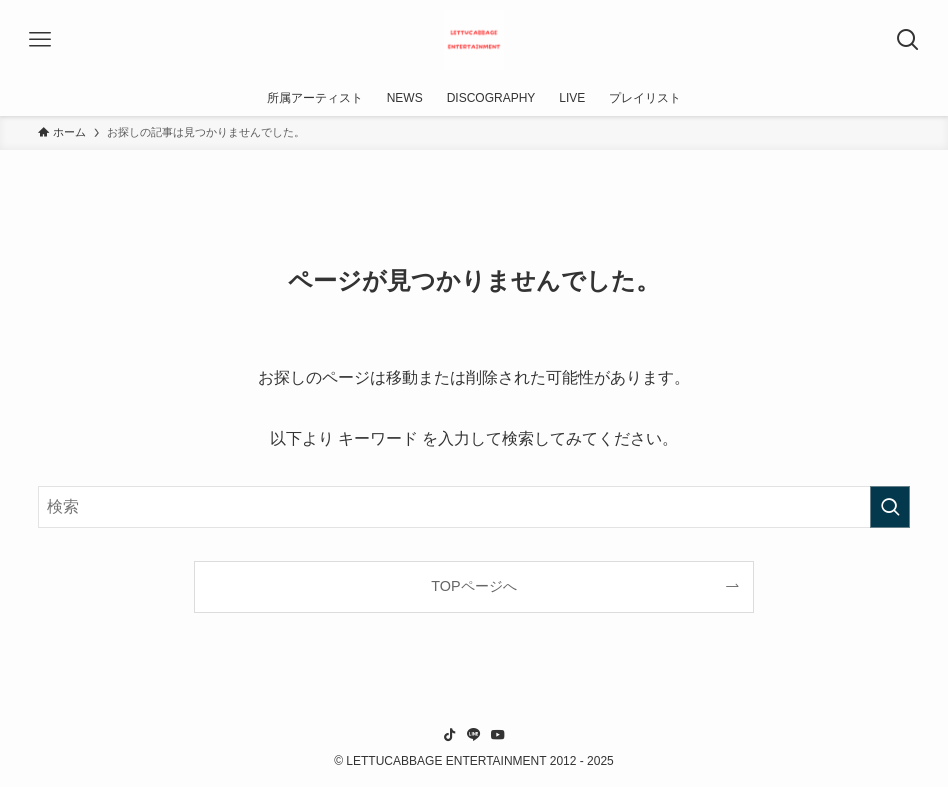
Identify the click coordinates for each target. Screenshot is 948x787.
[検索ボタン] (908, 40)
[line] (474, 735)
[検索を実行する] (890, 507)
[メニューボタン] (40, 40)
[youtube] (498, 735)
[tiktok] (450, 735)
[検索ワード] (474, 507)
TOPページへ (473, 586)
